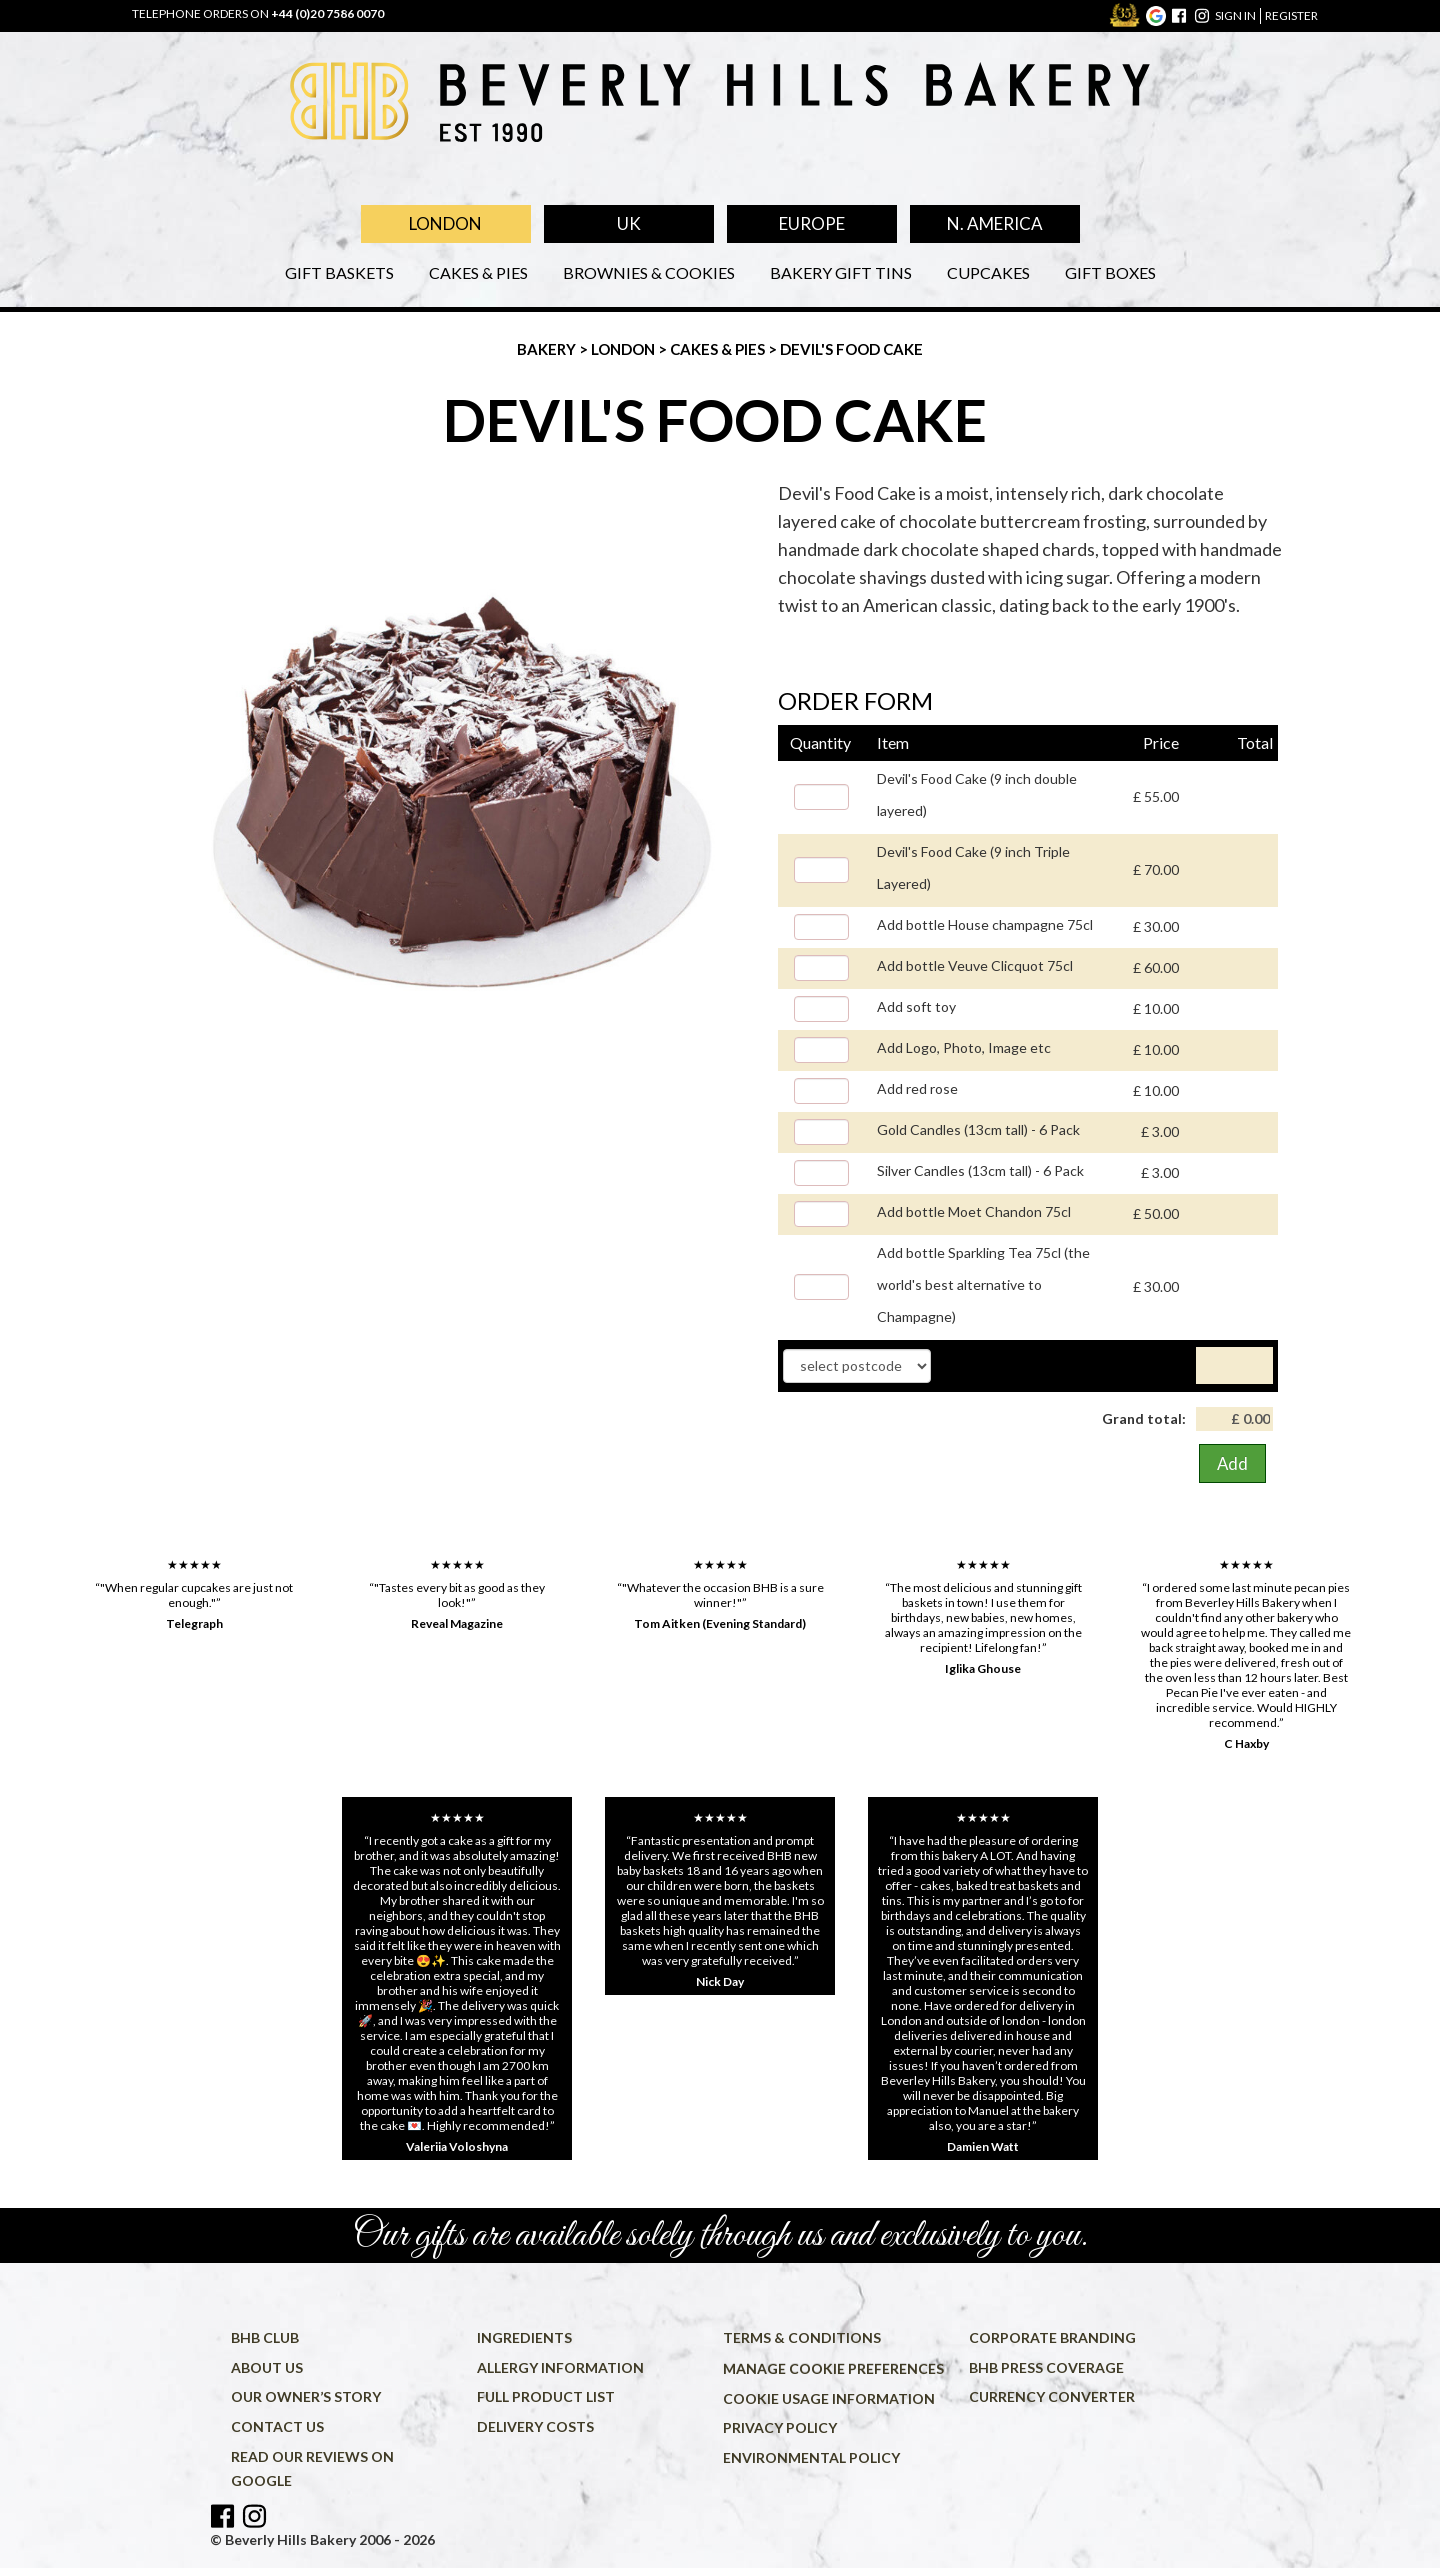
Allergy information (560, 2367)
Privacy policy (780, 2427)
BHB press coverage (1046, 2367)
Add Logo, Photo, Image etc (964, 1047)
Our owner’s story (306, 2396)
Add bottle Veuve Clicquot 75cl (975, 965)
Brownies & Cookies (649, 272)
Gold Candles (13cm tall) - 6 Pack (978, 1129)
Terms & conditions (802, 2337)
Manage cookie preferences (833, 2368)
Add (1232, 1463)
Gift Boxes (1110, 272)
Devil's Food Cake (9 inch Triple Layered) (973, 867)
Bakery (548, 349)
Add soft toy (916, 1006)
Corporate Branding (1052, 2337)
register (1291, 15)
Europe (812, 223)
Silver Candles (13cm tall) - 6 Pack (980, 1170)
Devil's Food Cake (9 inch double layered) (977, 794)
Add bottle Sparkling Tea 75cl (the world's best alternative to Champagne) (983, 1284)
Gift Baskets (339, 272)
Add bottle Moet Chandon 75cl (974, 1211)
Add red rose (917, 1088)
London (445, 223)
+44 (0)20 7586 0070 (327, 13)
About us (267, 2367)
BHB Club (265, 2337)
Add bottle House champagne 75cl (985, 924)
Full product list (546, 2396)
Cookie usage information (829, 2398)
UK (629, 223)
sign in (1235, 15)
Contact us (277, 2426)
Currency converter (1052, 2396)
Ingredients (524, 2337)
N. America (995, 223)
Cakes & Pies (478, 272)
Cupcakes (988, 272)
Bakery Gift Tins (841, 272)
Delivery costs (535, 2426)
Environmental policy (811, 2457)
